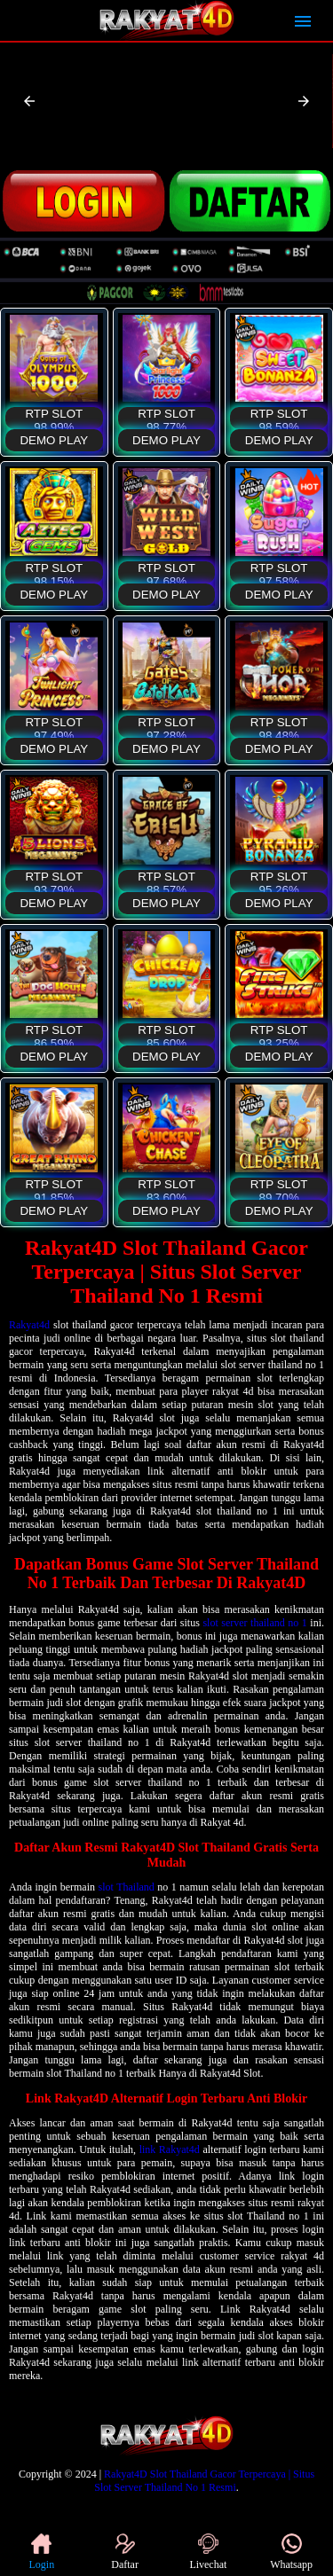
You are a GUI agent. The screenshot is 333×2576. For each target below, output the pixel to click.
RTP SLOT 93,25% (279, 1034)
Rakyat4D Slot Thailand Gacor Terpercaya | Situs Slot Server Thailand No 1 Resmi (204, 2481)
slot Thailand (127, 1887)
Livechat (207, 2552)
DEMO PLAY (54, 440)
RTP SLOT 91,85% (54, 1189)
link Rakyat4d (169, 2149)
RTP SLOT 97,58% (279, 572)
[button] (29, 101)
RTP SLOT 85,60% (166, 1034)
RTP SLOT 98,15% (54, 572)
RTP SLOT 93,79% (54, 881)
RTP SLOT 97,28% (166, 727)
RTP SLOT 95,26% (279, 881)
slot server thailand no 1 (254, 1623)
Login (42, 2552)
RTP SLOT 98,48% (279, 727)
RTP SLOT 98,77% (166, 418)
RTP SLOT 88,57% (166, 881)
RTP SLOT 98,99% (54, 418)
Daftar (125, 2552)
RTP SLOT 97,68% (166, 572)
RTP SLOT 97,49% (54, 727)
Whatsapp (291, 2552)
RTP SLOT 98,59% (279, 418)
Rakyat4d (29, 1325)
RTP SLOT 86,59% (54, 1034)
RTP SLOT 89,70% (279, 1189)
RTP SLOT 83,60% (166, 1189)
